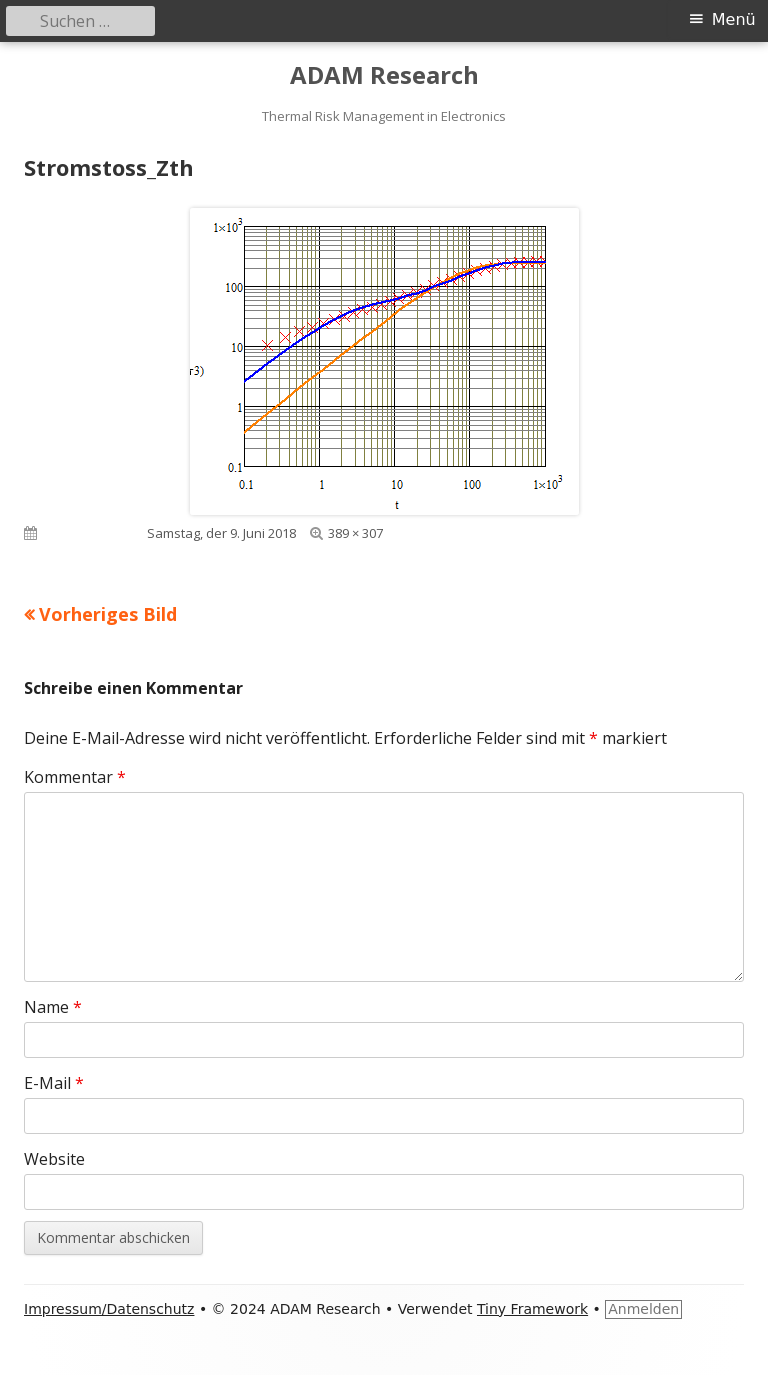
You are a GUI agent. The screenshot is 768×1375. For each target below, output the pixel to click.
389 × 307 (355, 533)
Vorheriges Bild (108, 614)
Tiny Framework (532, 1309)
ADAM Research (384, 75)
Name (53, 1007)
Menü (734, 19)
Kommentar (75, 777)
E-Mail (54, 1083)
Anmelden (643, 1309)
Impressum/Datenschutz (109, 1309)
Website (54, 1159)
